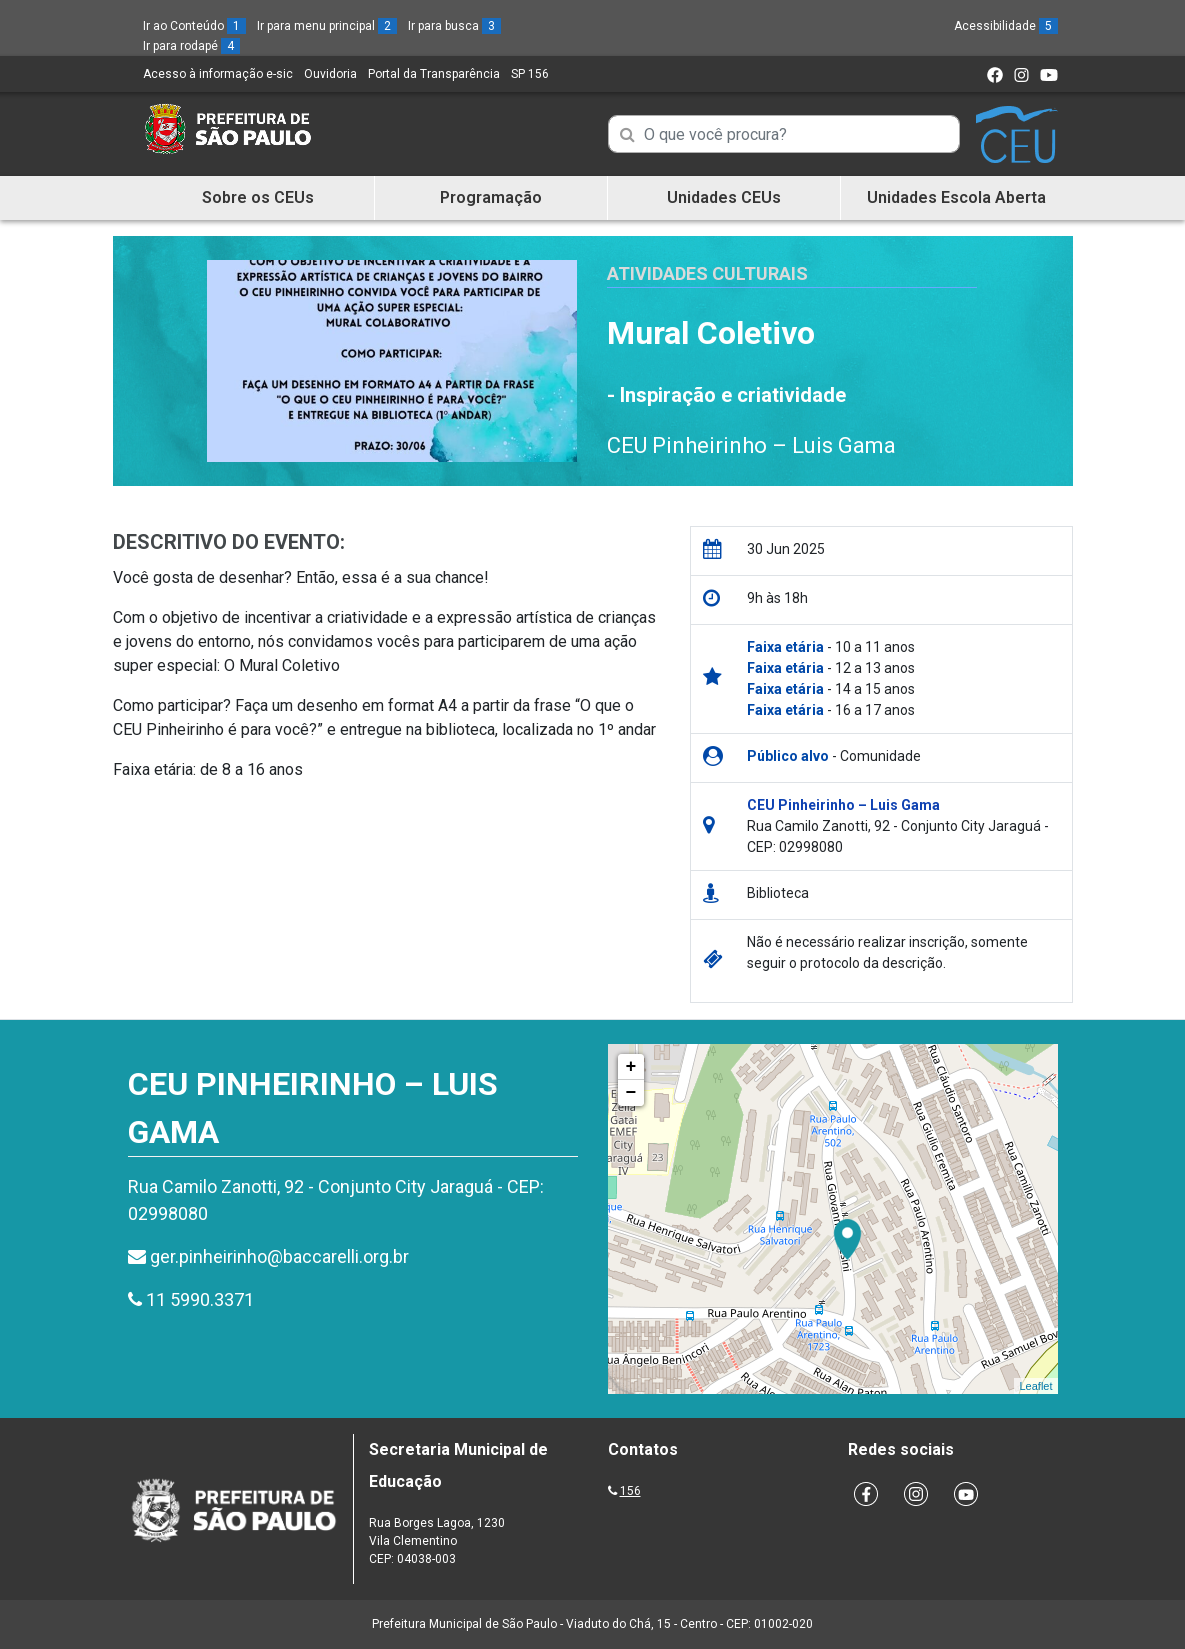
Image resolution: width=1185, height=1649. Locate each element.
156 (630, 1491)
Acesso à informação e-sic (218, 74)
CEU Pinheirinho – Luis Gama (751, 445)
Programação (491, 197)
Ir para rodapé (191, 46)
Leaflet (1035, 1386)
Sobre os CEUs (258, 197)
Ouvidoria (330, 74)
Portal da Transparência (434, 74)
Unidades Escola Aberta (956, 197)
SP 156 (530, 74)
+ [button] (631, 1067)
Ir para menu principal (327, 26)
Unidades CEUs (724, 197)
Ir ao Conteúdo (194, 26)
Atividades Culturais (707, 273)
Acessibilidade (1006, 26)
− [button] (631, 1093)
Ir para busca (454, 26)
